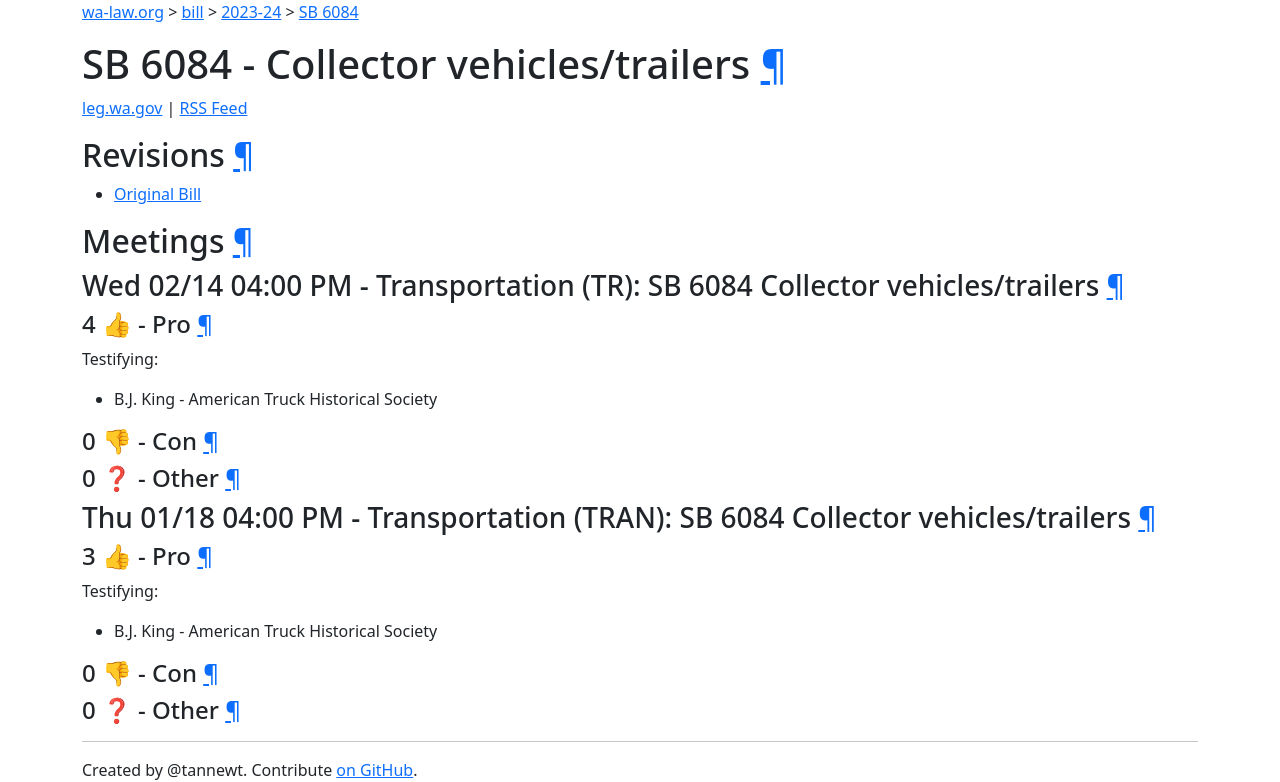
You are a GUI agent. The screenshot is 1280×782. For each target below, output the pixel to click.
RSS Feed (214, 108)
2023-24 (251, 12)
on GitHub (374, 770)
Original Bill (157, 194)
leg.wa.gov (122, 108)
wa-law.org (123, 12)
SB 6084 (329, 12)
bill (193, 12)
